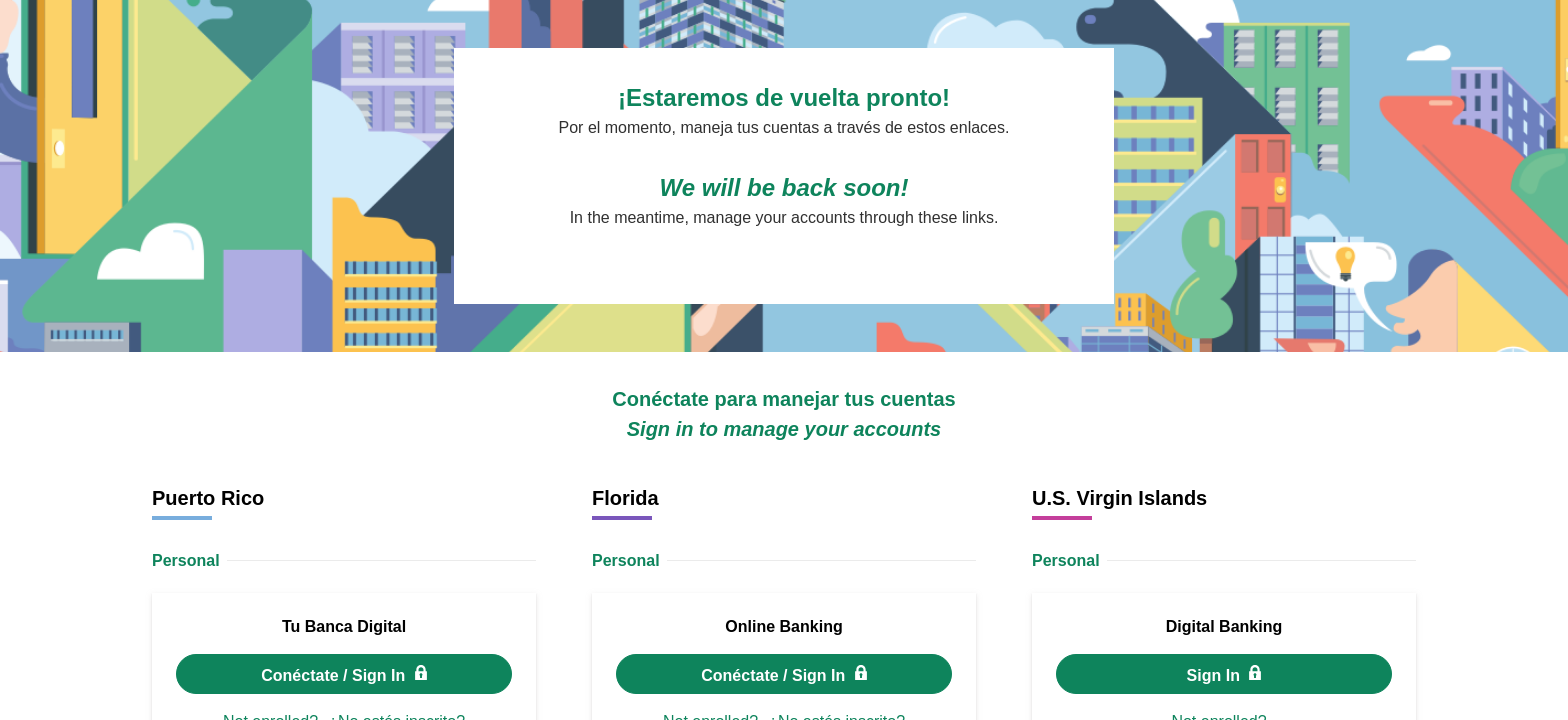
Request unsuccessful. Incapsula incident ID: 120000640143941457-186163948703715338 (784, 360)
